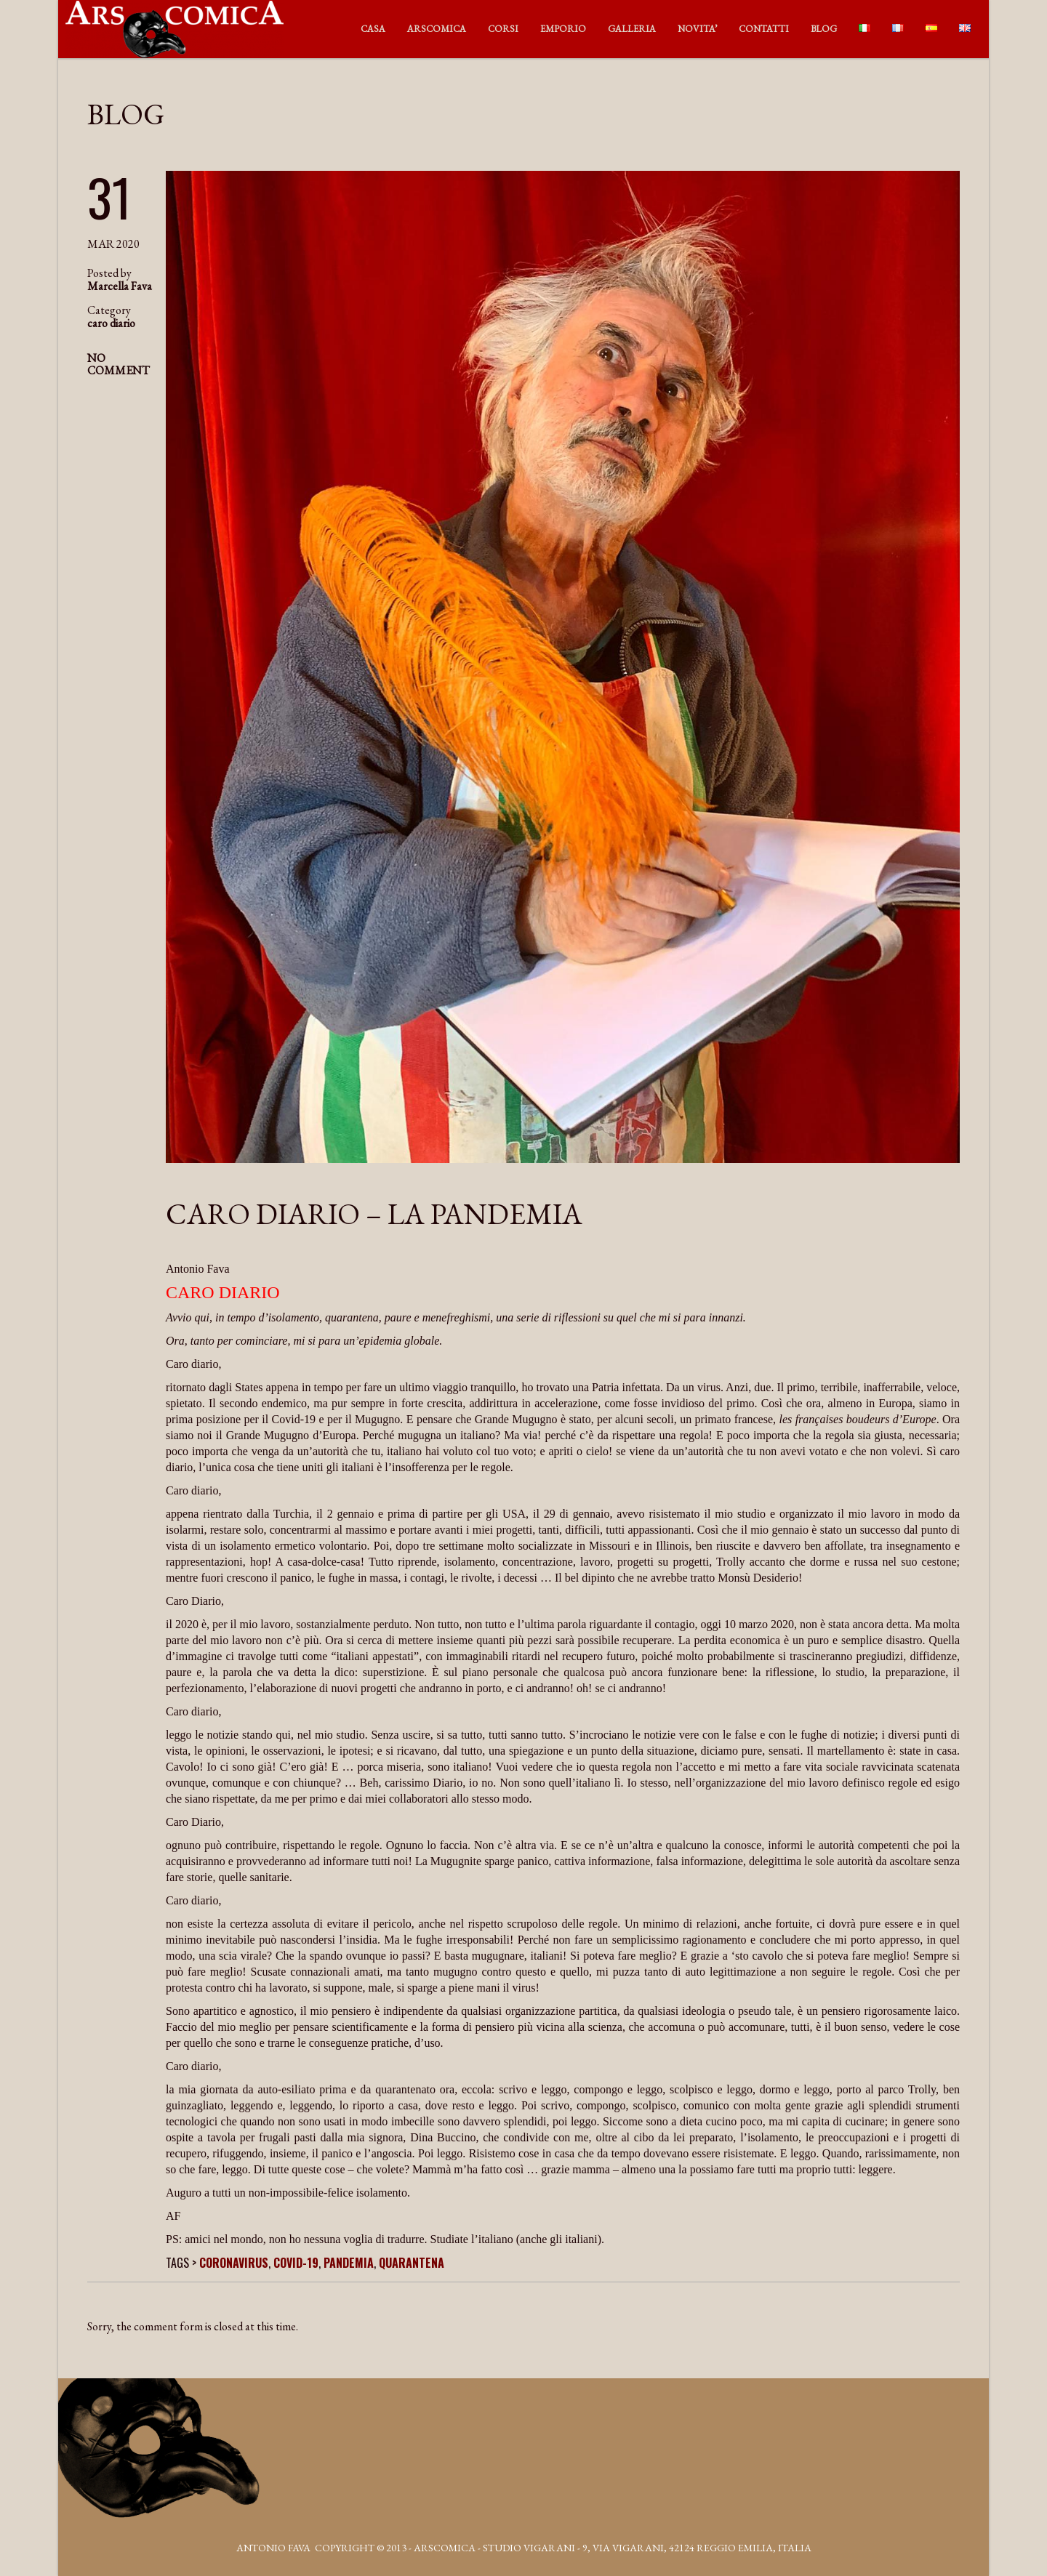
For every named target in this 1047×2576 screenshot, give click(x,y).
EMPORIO (563, 29)
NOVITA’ (697, 29)
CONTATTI (764, 29)
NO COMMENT (118, 364)
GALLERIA (632, 29)
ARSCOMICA (436, 29)
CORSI (503, 29)
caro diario (111, 323)
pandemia (349, 2262)
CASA (373, 29)
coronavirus (233, 2262)
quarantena (411, 2262)
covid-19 (295, 2262)
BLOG (824, 29)
